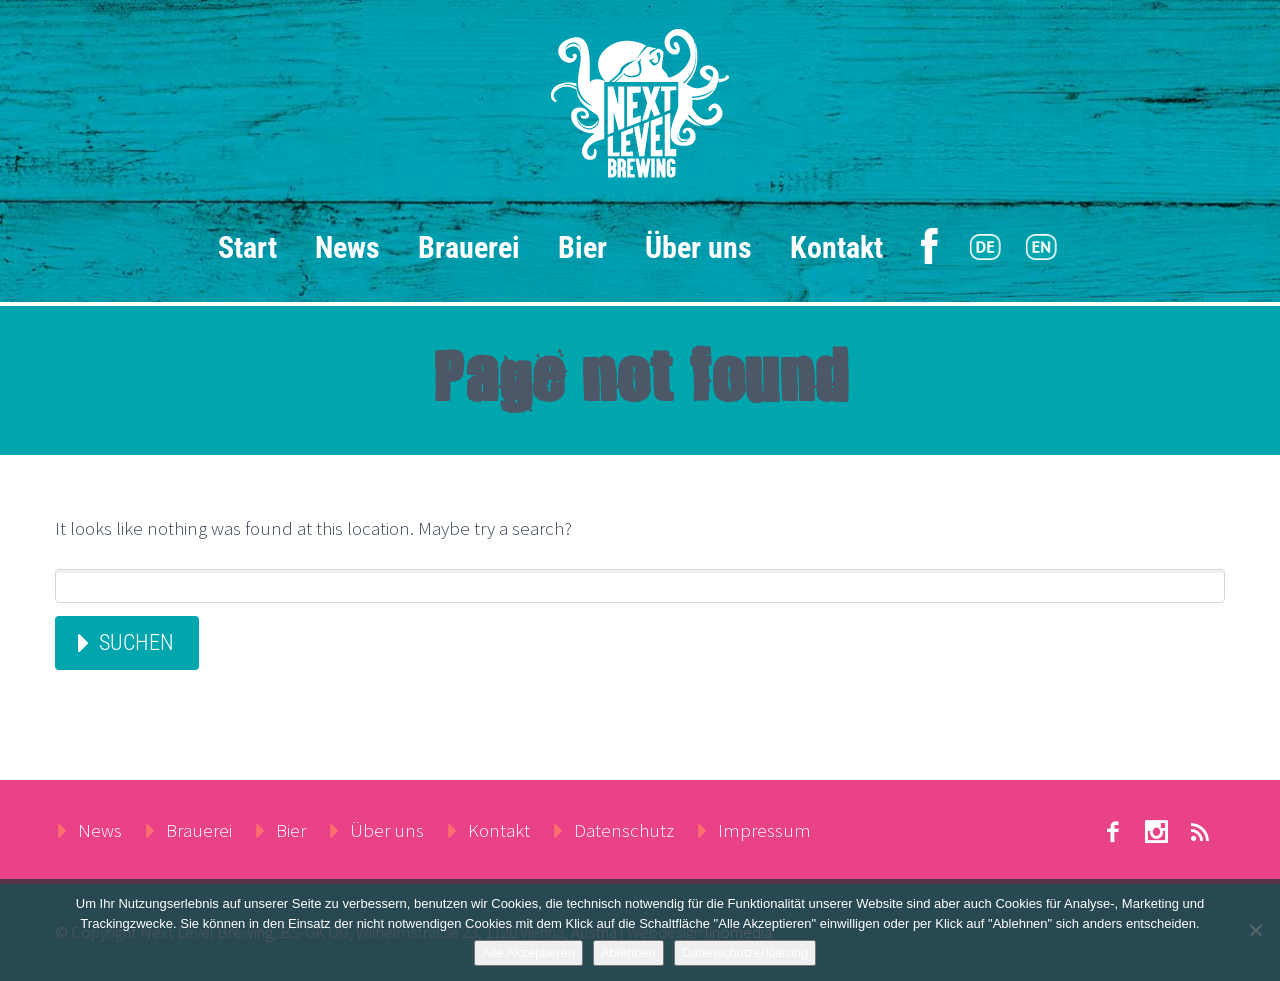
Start (247, 247)
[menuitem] (985, 248)
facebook (1112, 832)
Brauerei (469, 247)
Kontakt (836, 247)
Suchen (136, 642)
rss (1200, 832)
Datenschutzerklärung (745, 952)
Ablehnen (628, 952)
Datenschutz (624, 830)
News (347, 247)
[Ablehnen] (1255, 930)
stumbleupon (1156, 832)
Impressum (764, 830)
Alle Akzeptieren (528, 952)
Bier (582, 247)
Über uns (698, 247)
